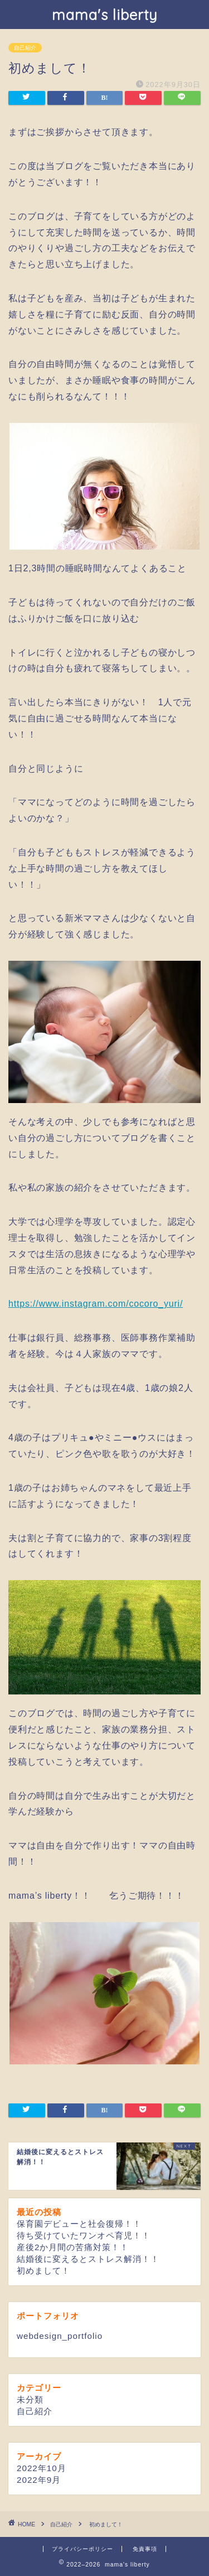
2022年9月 (39, 2479)
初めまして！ (43, 2270)
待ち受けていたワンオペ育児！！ (83, 2235)
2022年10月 (41, 2468)
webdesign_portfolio (60, 2336)
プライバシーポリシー (82, 2549)
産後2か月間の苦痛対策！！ (73, 2247)
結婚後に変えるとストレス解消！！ (88, 2259)
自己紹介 (25, 48)
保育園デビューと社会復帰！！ (79, 2223)
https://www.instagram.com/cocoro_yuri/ (95, 1303)
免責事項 (145, 2549)
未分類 (30, 2399)
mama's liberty (105, 14)
